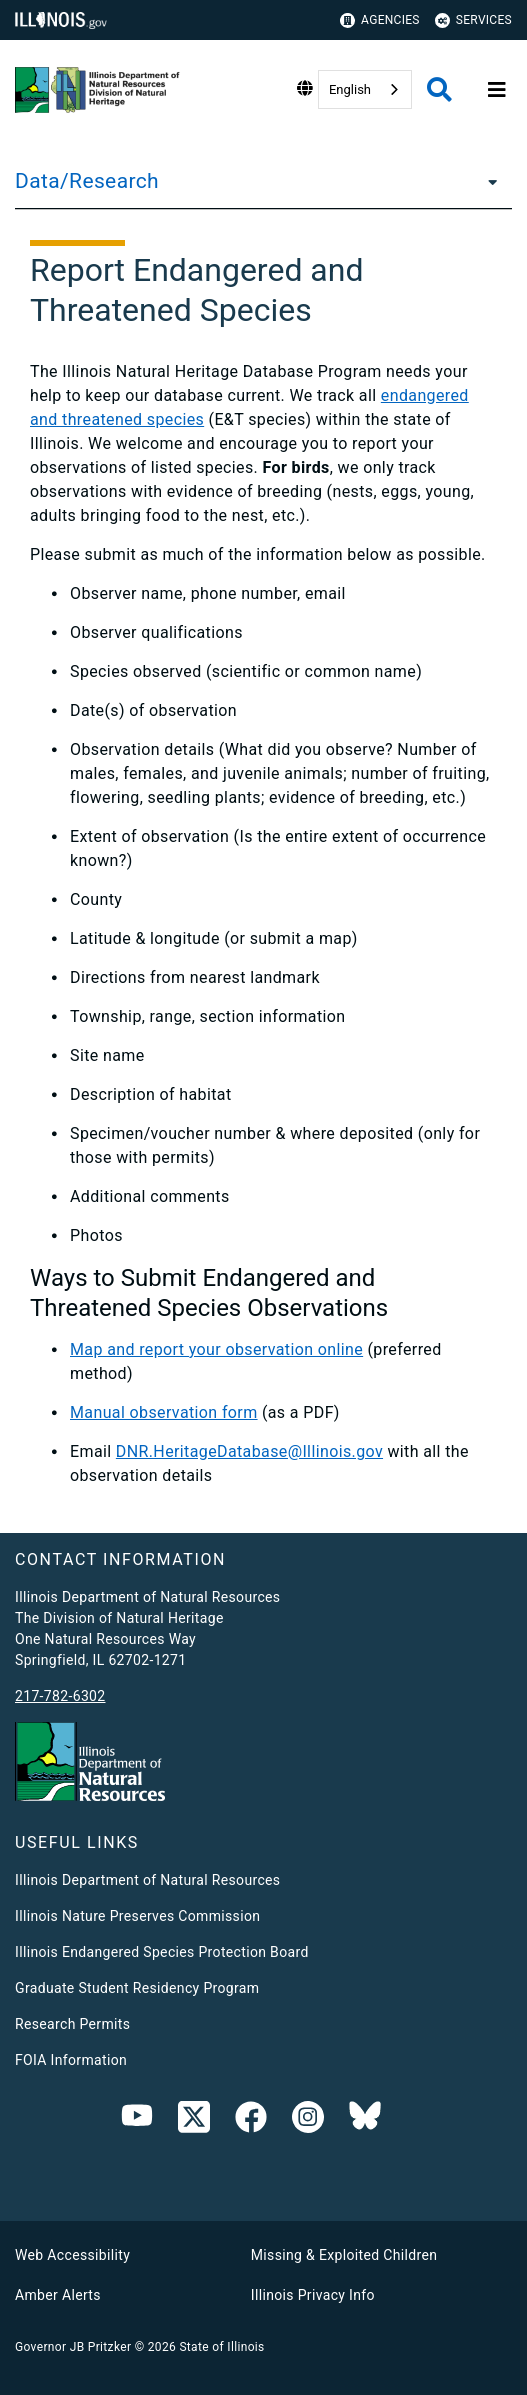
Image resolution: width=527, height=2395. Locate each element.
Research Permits (72, 2024)
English (350, 89)
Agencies (380, 20)
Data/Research (87, 181)
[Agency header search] (439, 89)
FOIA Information (71, 2060)
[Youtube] (137, 2121)
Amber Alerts (58, 2295)
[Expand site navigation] (497, 90)
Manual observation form (164, 1412)
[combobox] (365, 89)
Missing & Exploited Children (344, 2255)
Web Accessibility (72, 2255)
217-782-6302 (60, 1696)
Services (473, 20)
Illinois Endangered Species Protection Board (162, 1952)
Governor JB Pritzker (73, 2347)
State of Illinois (221, 2347)
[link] (194, 2121)
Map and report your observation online (216, 1349)
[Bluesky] (365, 2121)
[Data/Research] (487, 181)
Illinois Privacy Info (313, 2295)
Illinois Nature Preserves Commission (137, 1916)
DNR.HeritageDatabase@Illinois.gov (249, 1451)
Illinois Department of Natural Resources (147, 1880)
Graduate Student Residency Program (137, 1988)
